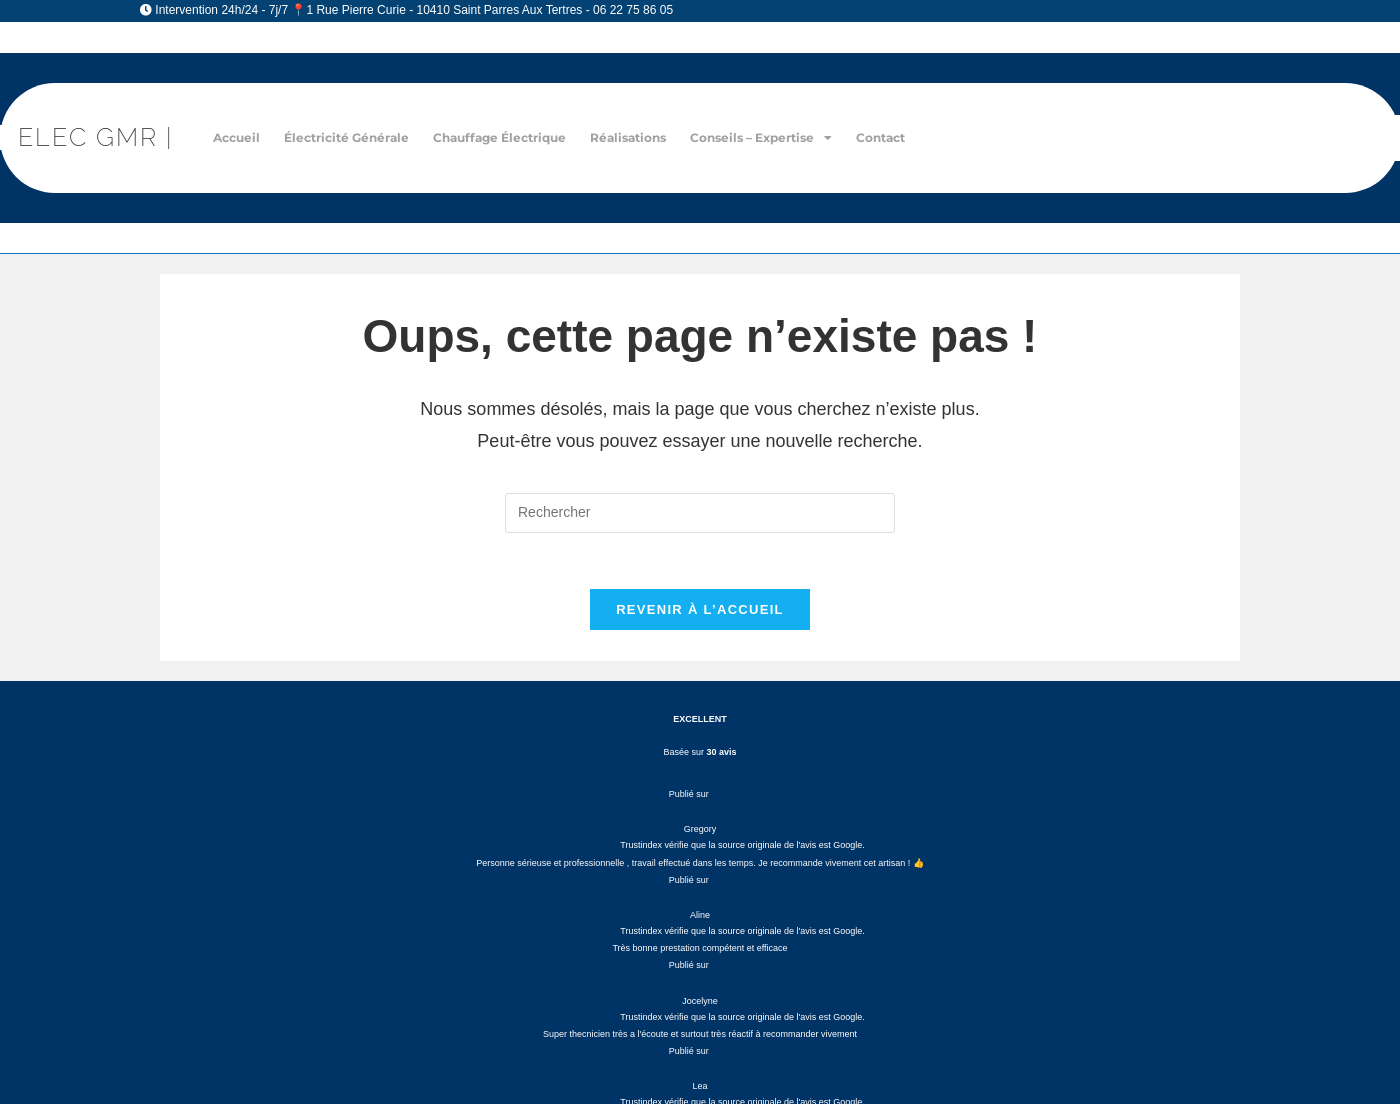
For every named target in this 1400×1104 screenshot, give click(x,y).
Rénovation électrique (710, 827)
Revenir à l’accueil (700, 614)
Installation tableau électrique (710, 869)
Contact (880, 137)
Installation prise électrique (710, 890)
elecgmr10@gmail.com (283, 905)
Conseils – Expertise (761, 138)
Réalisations (628, 137)
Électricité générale (346, 137)
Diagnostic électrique (709, 806)
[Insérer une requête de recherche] (700, 513)
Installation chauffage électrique (710, 911)
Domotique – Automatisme (710, 953)
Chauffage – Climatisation (710, 932)
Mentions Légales (541, 1028)
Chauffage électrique (499, 137)
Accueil (236, 137)
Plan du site (1107, 1028)
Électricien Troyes (984, 1028)
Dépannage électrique (709, 848)
